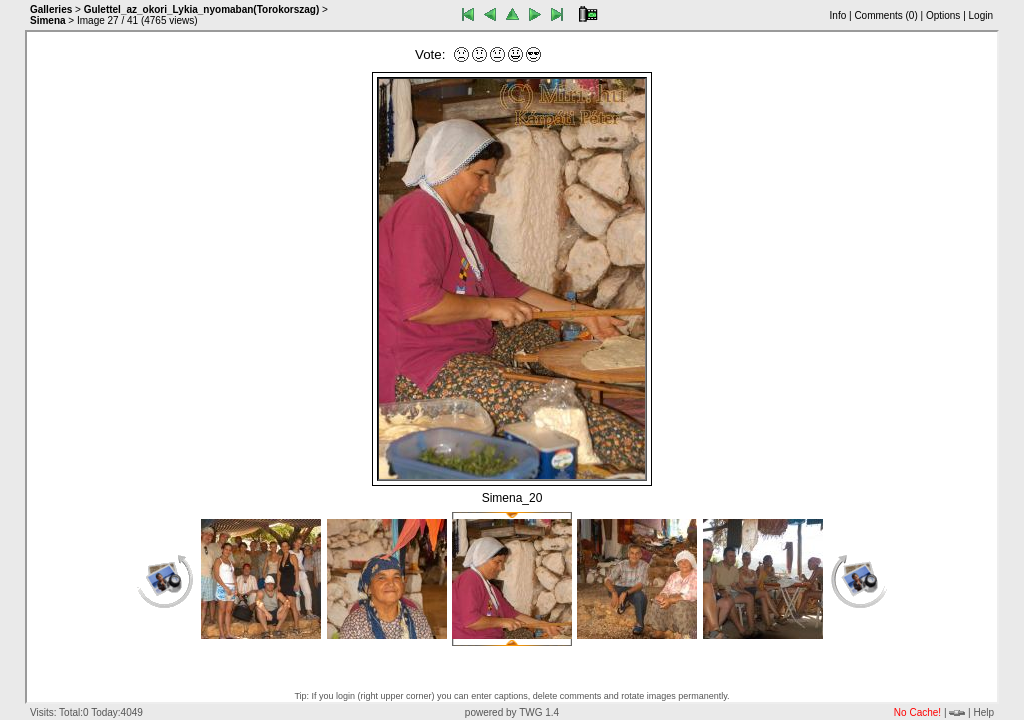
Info (838, 15)
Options (943, 15)
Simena (48, 20)
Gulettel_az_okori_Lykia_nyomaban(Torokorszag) (202, 9)
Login (981, 15)
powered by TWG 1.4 (512, 712)
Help (983, 712)
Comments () (885, 15)
